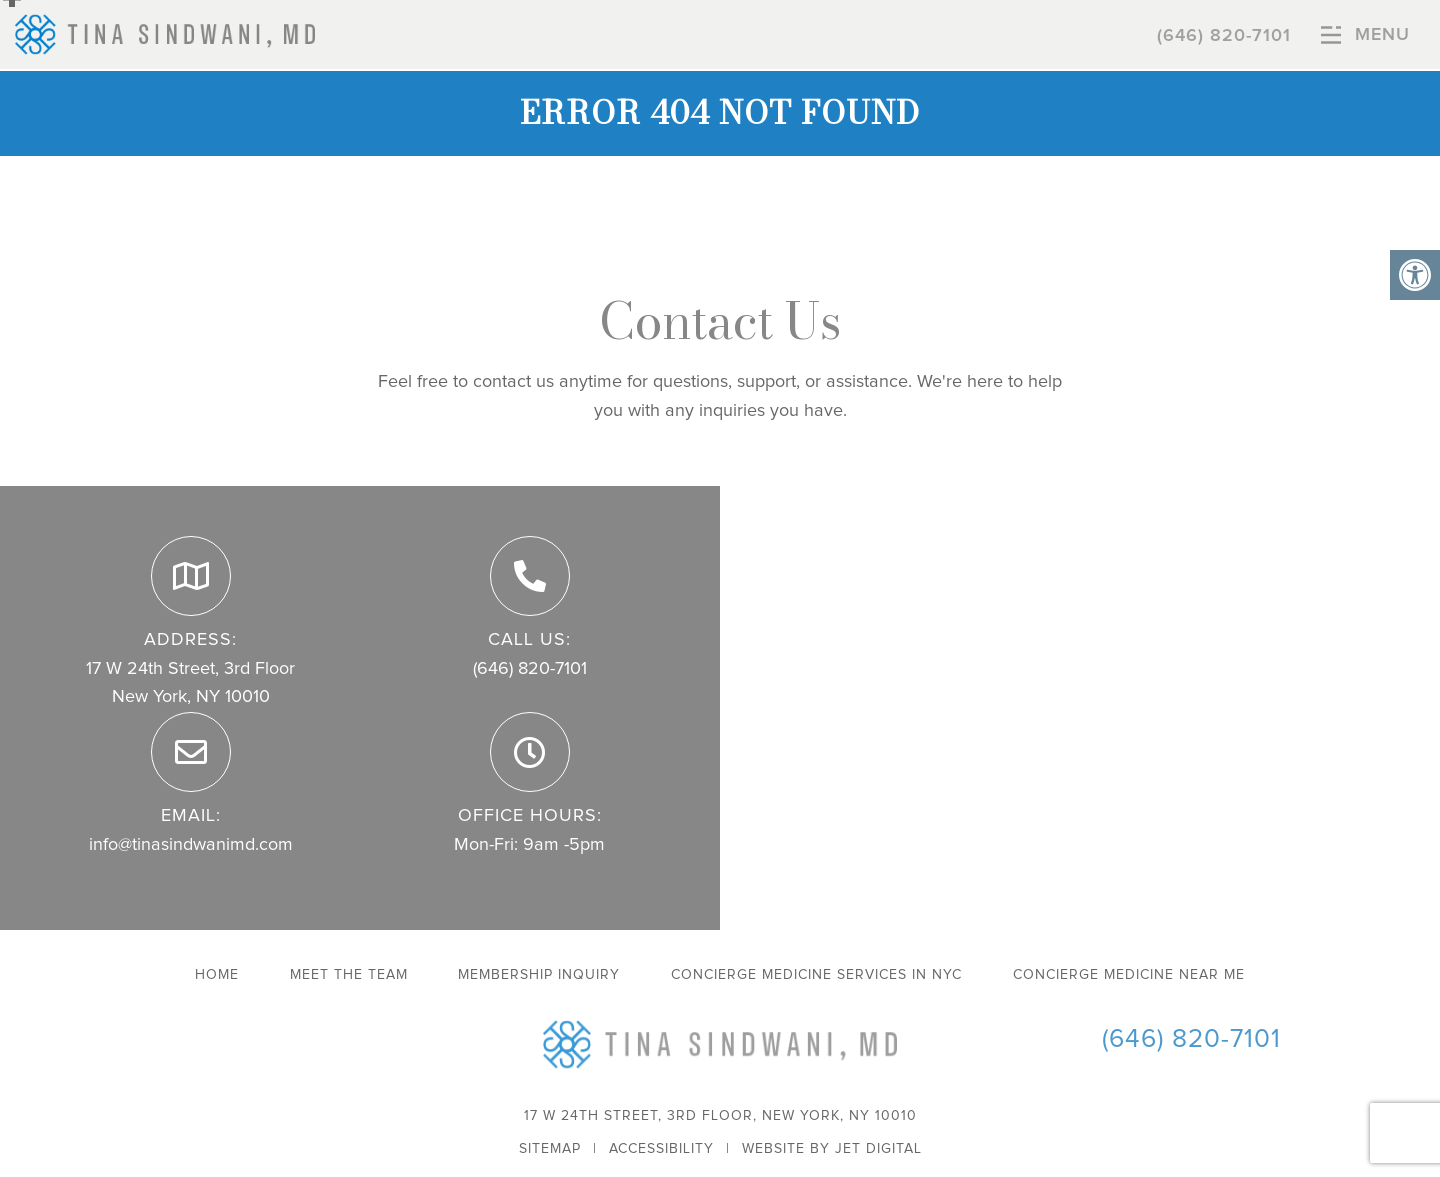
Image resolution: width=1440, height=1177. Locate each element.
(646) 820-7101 (1224, 36)
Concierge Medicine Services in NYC (816, 975)
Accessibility (661, 1149)
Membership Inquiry (539, 975)
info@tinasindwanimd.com (191, 845)
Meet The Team (349, 975)
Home (217, 975)
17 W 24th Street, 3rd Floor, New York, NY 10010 (720, 1116)
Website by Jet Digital (832, 1149)
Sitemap (550, 1149)
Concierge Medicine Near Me (1129, 975)
